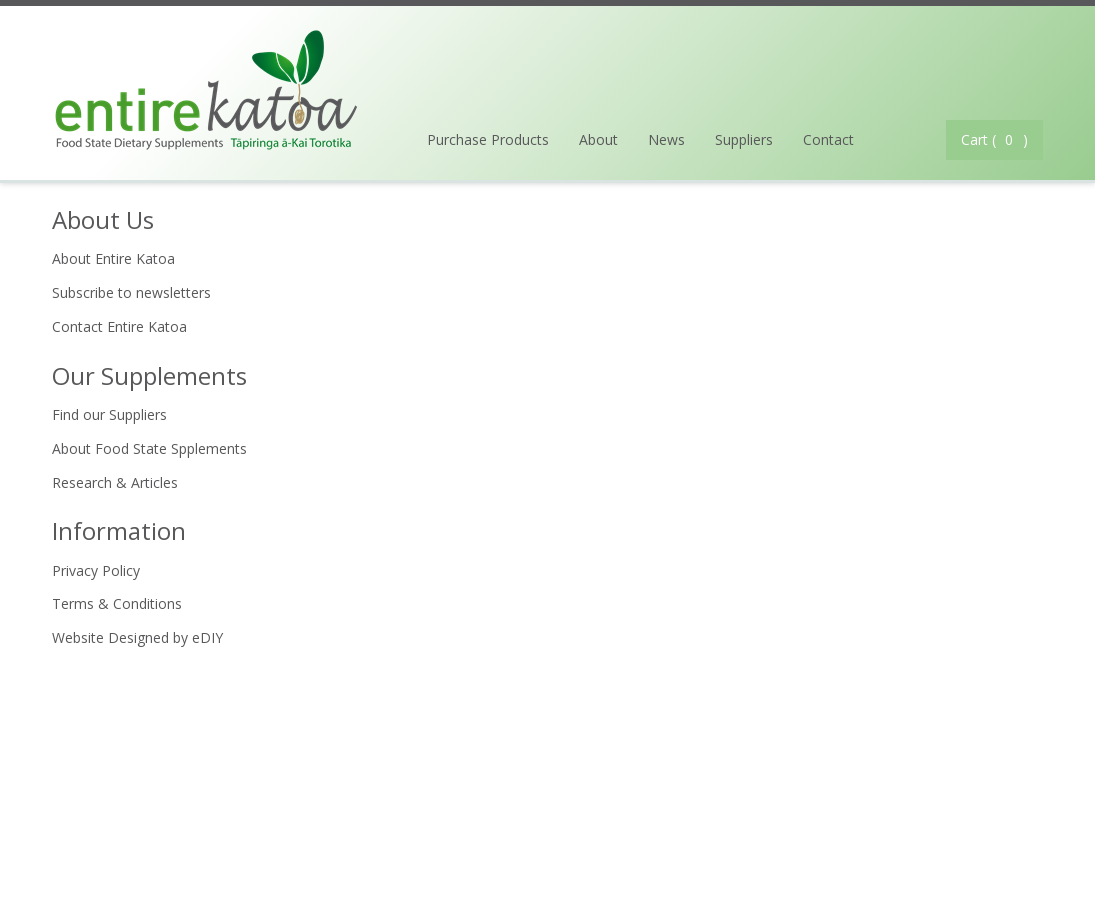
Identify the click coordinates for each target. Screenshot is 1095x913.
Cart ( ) (994, 139)
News (666, 139)
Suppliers (744, 139)
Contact (828, 139)
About (598, 139)
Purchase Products (488, 139)
